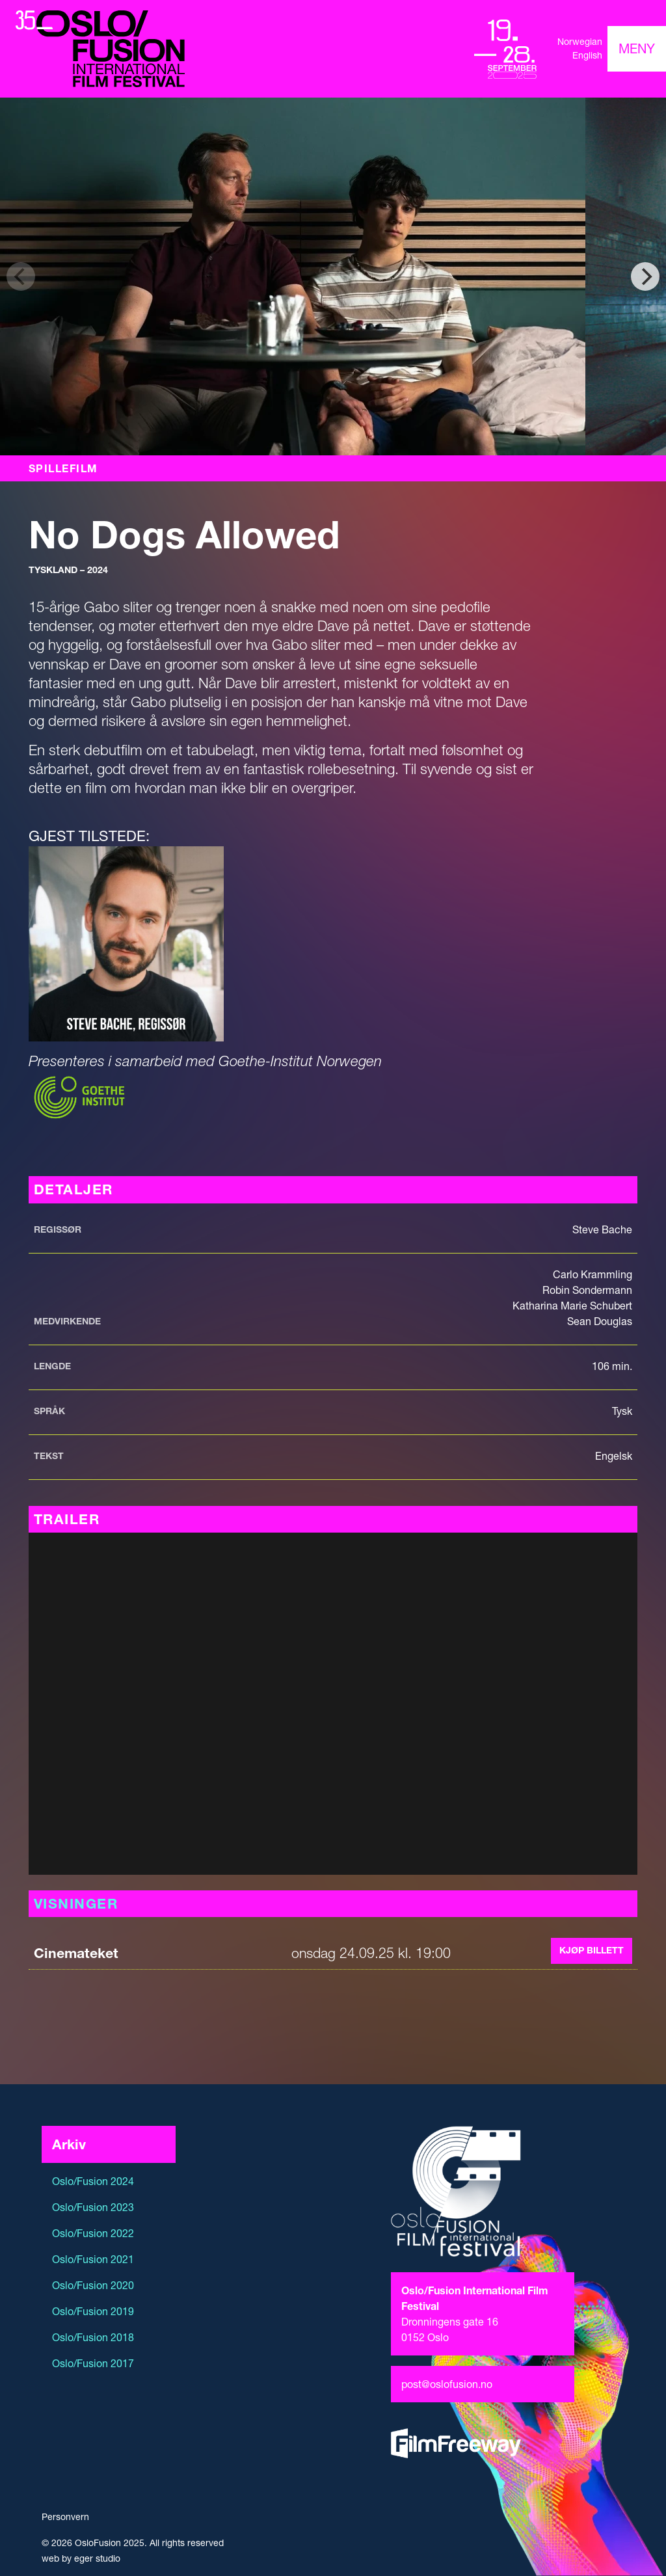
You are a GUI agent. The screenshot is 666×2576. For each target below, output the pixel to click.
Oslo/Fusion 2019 (93, 2311)
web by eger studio (81, 2558)
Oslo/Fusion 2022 (93, 2233)
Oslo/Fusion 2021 (93, 2259)
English (587, 55)
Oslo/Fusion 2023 (93, 2207)
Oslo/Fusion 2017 (93, 2363)
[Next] (645, 276)
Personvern (65, 2517)
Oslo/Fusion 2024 (93, 2181)
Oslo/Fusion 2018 (93, 2337)
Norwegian (579, 41)
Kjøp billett (591, 1950)
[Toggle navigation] (636, 49)
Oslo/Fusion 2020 (93, 2285)
